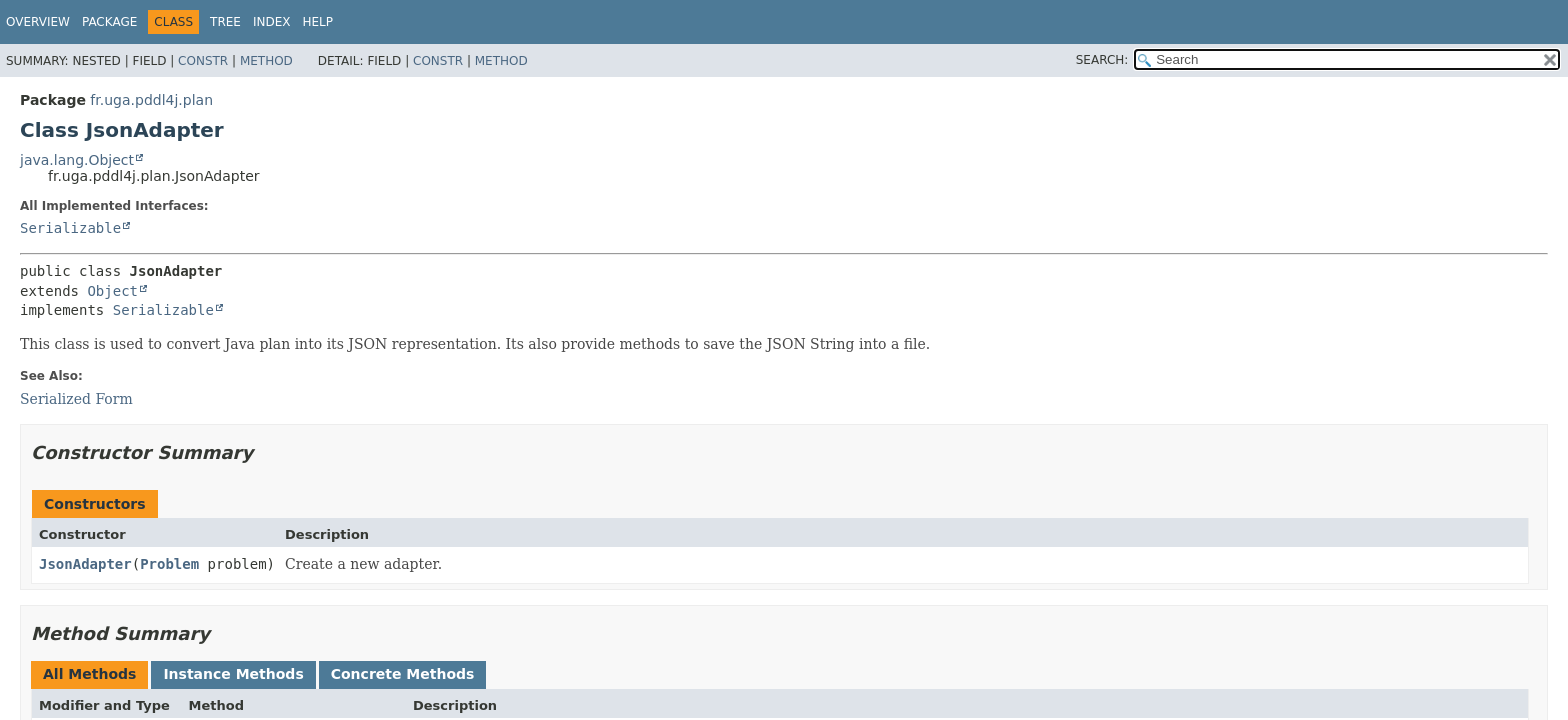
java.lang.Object (77, 160)
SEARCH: (1102, 60)
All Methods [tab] (89, 674)
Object (112, 291)
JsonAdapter (85, 564)
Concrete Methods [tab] (403, 674)
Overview (38, 22)
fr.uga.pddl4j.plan (151, 100)
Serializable (70, 228)
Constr (203, 61)
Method (266, 61)
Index (272, 22)
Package (109, 22)
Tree (225, 22)
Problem (169, 564)
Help (318, 22)
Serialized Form (76, 399)
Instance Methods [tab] (233, 674)
